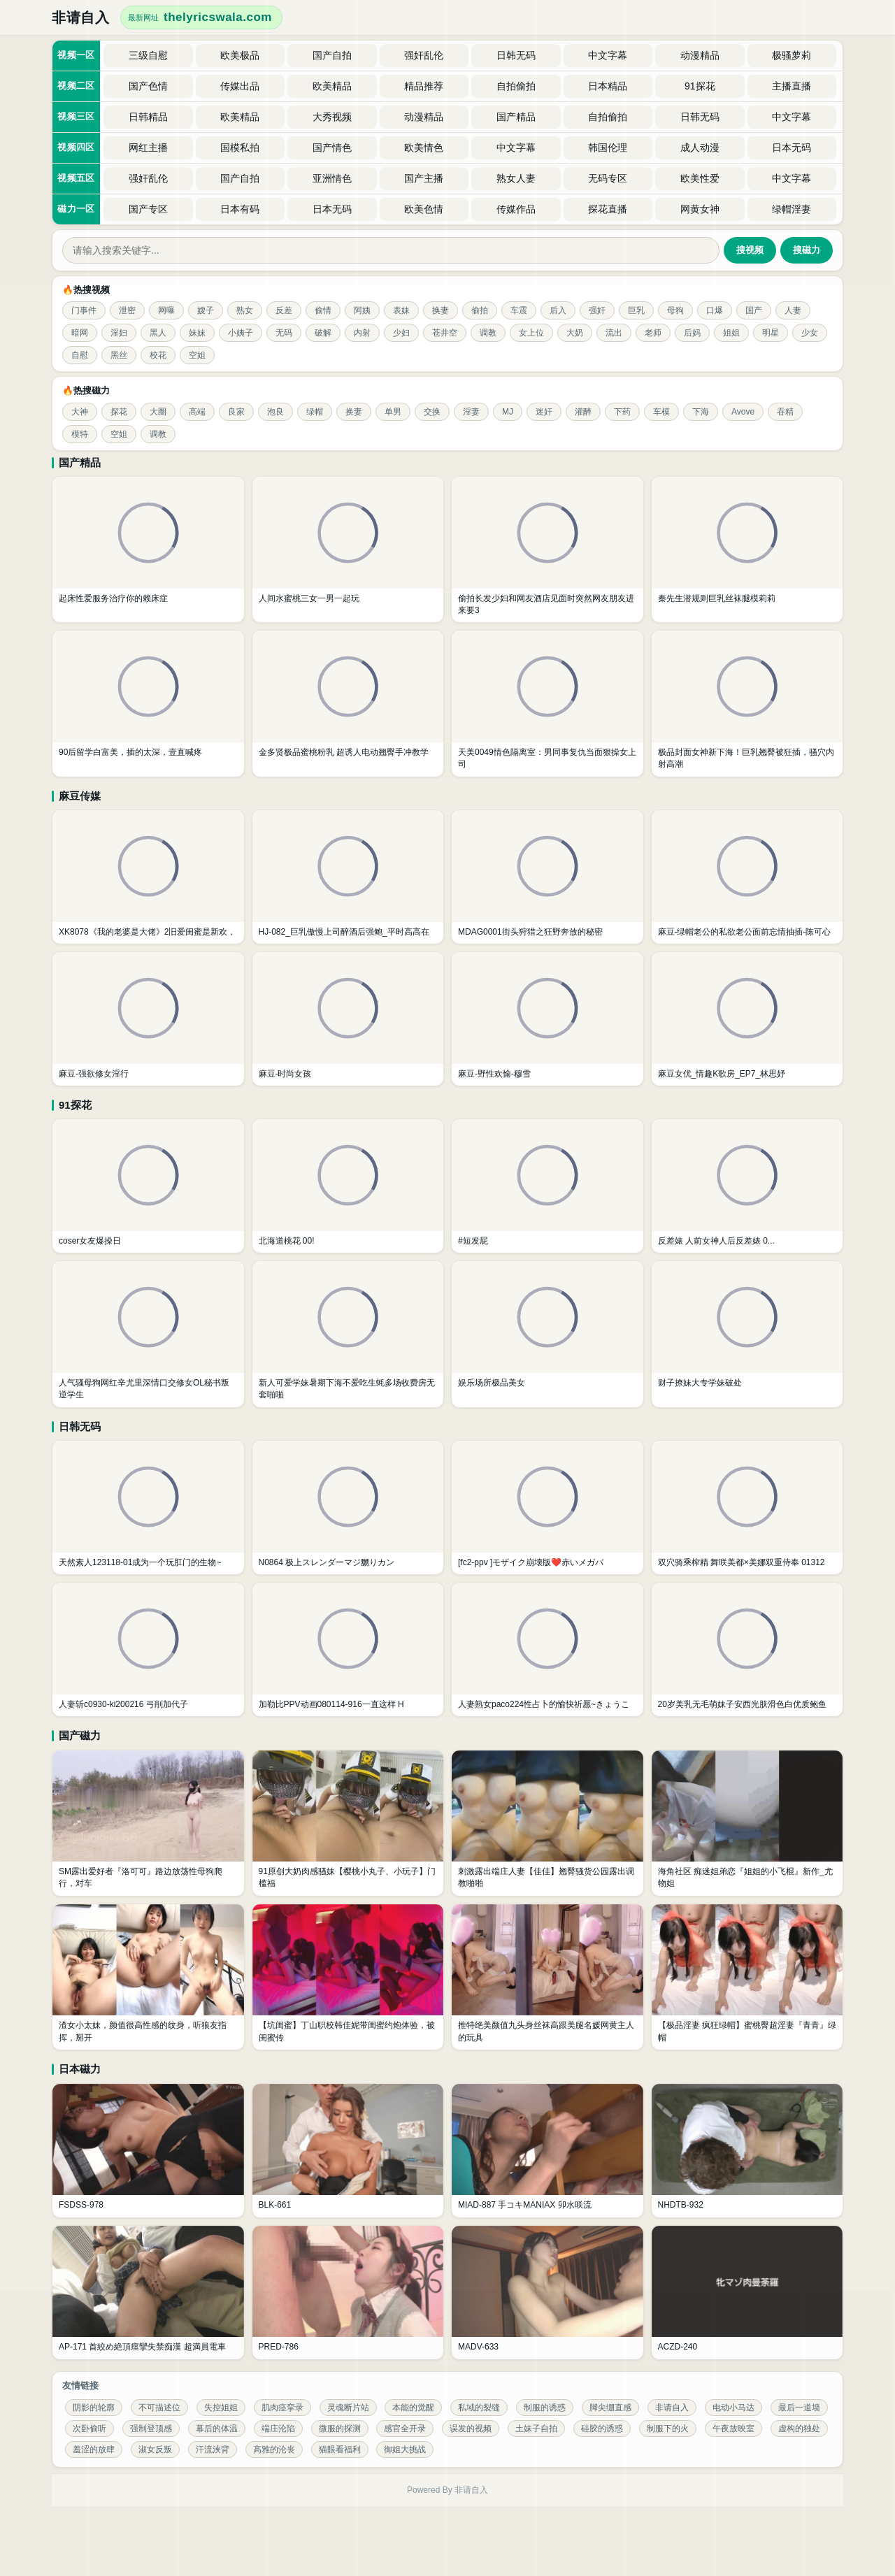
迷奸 (544, 412)
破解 (323, 333)
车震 (518, 310)
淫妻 (471, 412)
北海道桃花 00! (287, 1241)
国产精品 (80, 462)
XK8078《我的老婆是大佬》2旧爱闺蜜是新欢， (147, 932)
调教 (488, 333)
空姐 (197, 355)
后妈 (692, 333)
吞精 (785, 412)
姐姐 (731, 333)
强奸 (597, 310)
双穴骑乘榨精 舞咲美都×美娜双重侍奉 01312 (741, 1562)
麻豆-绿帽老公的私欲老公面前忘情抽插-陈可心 (744, 932)
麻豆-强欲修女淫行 (94, 1074)
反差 (283, 310)
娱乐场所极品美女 (491, 1383)
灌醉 (583, 412)
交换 (432, 412)
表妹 (401, 310)
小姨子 (240, 333)
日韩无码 (80, 1426)
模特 (79, 434)
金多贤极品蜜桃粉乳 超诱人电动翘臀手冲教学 (344, 752)
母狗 (675, 310)
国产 (753, 310)
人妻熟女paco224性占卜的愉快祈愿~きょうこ (543, 1704)
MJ (507, 412)
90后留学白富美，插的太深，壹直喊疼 (130, 752)
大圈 (158, 412)
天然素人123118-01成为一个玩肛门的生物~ (140, 1562)
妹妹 (197, 333)
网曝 (166, 310)
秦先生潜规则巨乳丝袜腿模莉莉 (716, 598)
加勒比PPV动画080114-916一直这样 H (331, 1704)
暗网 (79, 333)
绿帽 (314, 412)
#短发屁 (473, 1241)
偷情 (323, 310)
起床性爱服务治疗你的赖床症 (113, 598)
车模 (661, 412)
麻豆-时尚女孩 (285, 1074)
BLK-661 (275, 2205)
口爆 (714, 310)
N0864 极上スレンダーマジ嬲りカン (327, 1562)
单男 (393, 412)
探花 (118, 412)
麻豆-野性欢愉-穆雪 (494, 1074)
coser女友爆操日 (90, 1241)
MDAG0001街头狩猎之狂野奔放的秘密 (530, 932)
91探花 (75, 1105)
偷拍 (479, 310)
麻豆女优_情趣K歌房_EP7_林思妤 (722, 1074)
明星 (770, 333)
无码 (283, 333)
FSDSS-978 (81, 2205)
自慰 (79, 355)
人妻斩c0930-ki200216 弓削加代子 (123, 1704)
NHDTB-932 (680, 2205)
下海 (700, 412)
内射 (362, 333)
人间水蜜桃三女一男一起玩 (309, 598)
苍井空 (444, 333)
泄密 (127, 310)
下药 (622, 412)
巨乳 (636, 310)
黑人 (158, 333)
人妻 (793, 310)
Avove (742, 412)
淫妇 (118, 333)
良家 (236, 412)
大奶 (574, 333)
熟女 (244, 310)
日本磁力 (80, 2069)
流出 (614, 333)
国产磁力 (80, 1735)
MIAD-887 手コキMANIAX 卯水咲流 (525, 2205)
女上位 (531, 333)
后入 (558, 310)
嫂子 (205, 310)
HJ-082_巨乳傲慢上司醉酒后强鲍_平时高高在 (344, 932)
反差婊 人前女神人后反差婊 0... (716, 1241)
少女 (809, 333)
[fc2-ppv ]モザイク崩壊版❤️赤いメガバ (530, 1562)
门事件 (83, 310)
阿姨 (362, 310)
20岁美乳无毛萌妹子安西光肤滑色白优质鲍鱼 (742, 1704)
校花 (158, 355)
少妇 (401, 333)
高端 (197, 412)
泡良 (275, 412)
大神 (79, 412)
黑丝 (118, 355)
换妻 (440, 310)
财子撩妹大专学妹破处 (700, 1383)
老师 (653, 333)
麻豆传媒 (80, 796)
